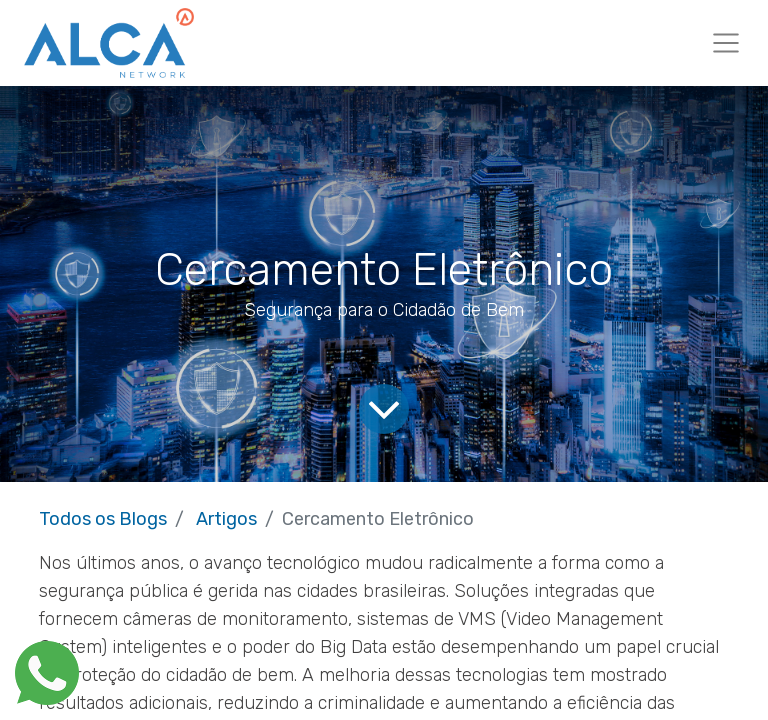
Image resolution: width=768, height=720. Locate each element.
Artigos (226, 519)
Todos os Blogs (103, 519)
